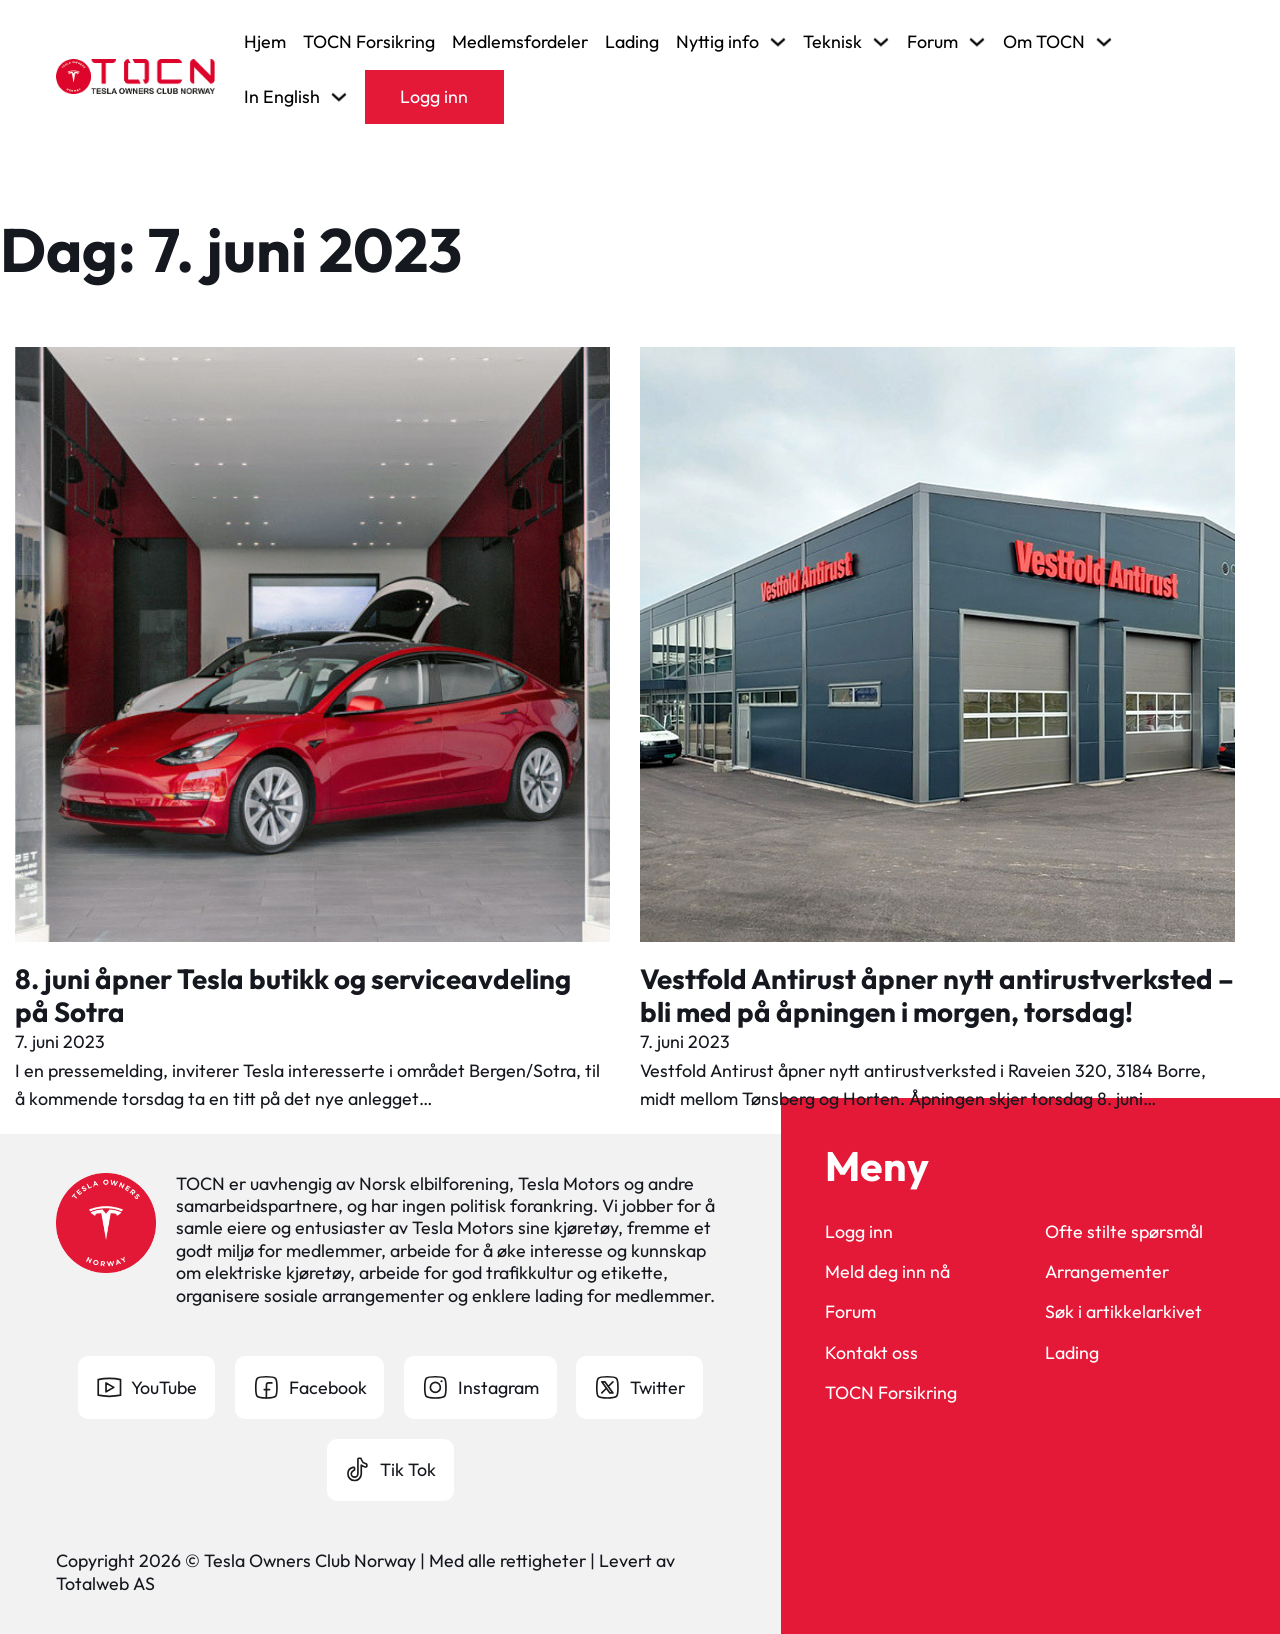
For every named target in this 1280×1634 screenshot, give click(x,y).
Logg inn (434, 96)
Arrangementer (1107, 1272)
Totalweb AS (105, 1583)
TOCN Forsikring (369, 42)
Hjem (265, 42)
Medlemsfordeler (520, 42)
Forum (850, 1312)
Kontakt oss (871, 1353)
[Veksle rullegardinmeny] (778, 42)
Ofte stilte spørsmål (1124, 1232)
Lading (632, 42)
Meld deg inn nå (887, 1272)
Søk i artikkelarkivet (1123, 1312)
